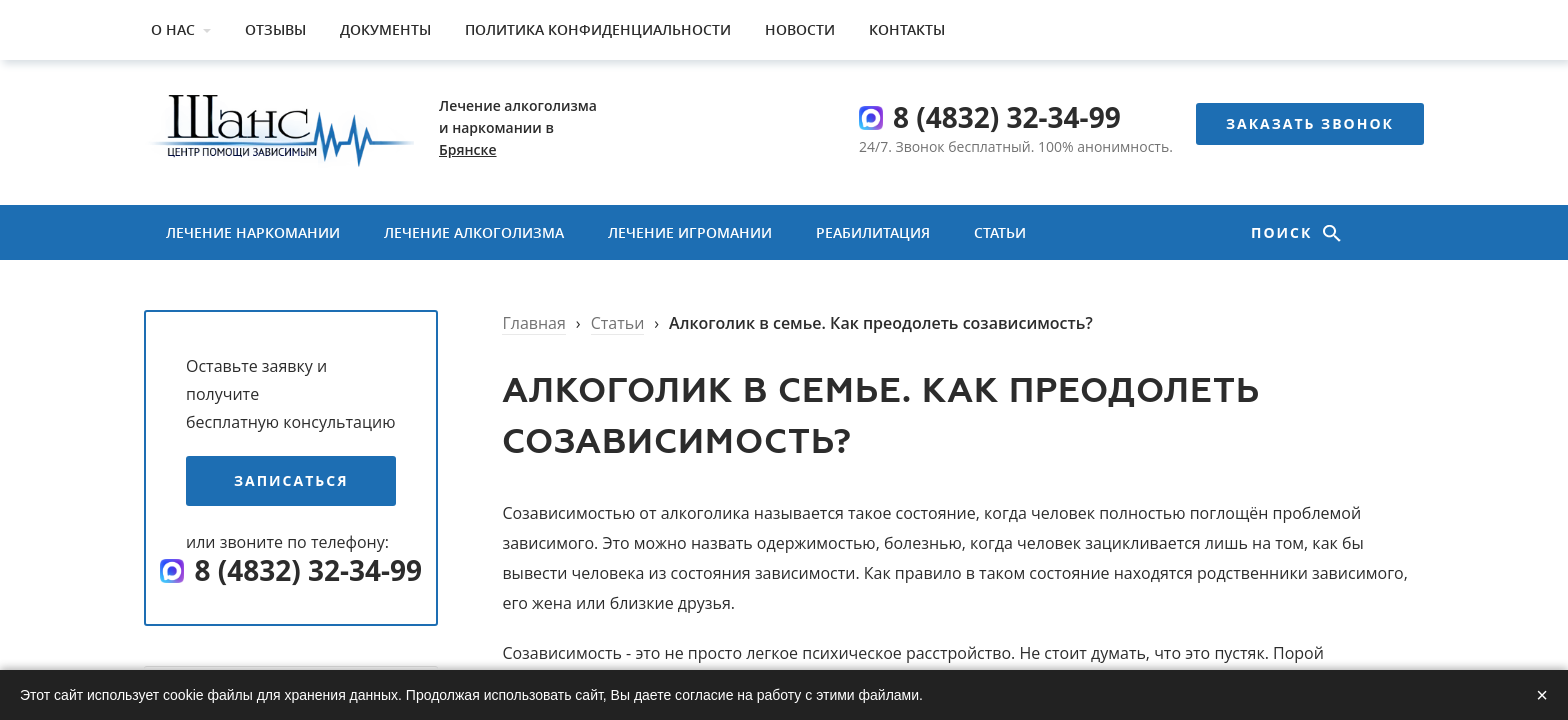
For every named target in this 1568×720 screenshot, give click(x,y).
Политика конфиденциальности (598, 29)
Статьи (1000, 232)
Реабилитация (873, 232)
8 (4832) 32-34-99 (1007, 117)
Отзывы (275, 29)
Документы (385, 29)
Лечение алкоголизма (474, 232)
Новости (800, 29)
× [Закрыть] (1542, 695)
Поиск (1284, 232)
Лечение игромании (690, 232)
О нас (173, 29)
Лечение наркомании (253, 232)
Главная (533, 323)
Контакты (907, 29)
